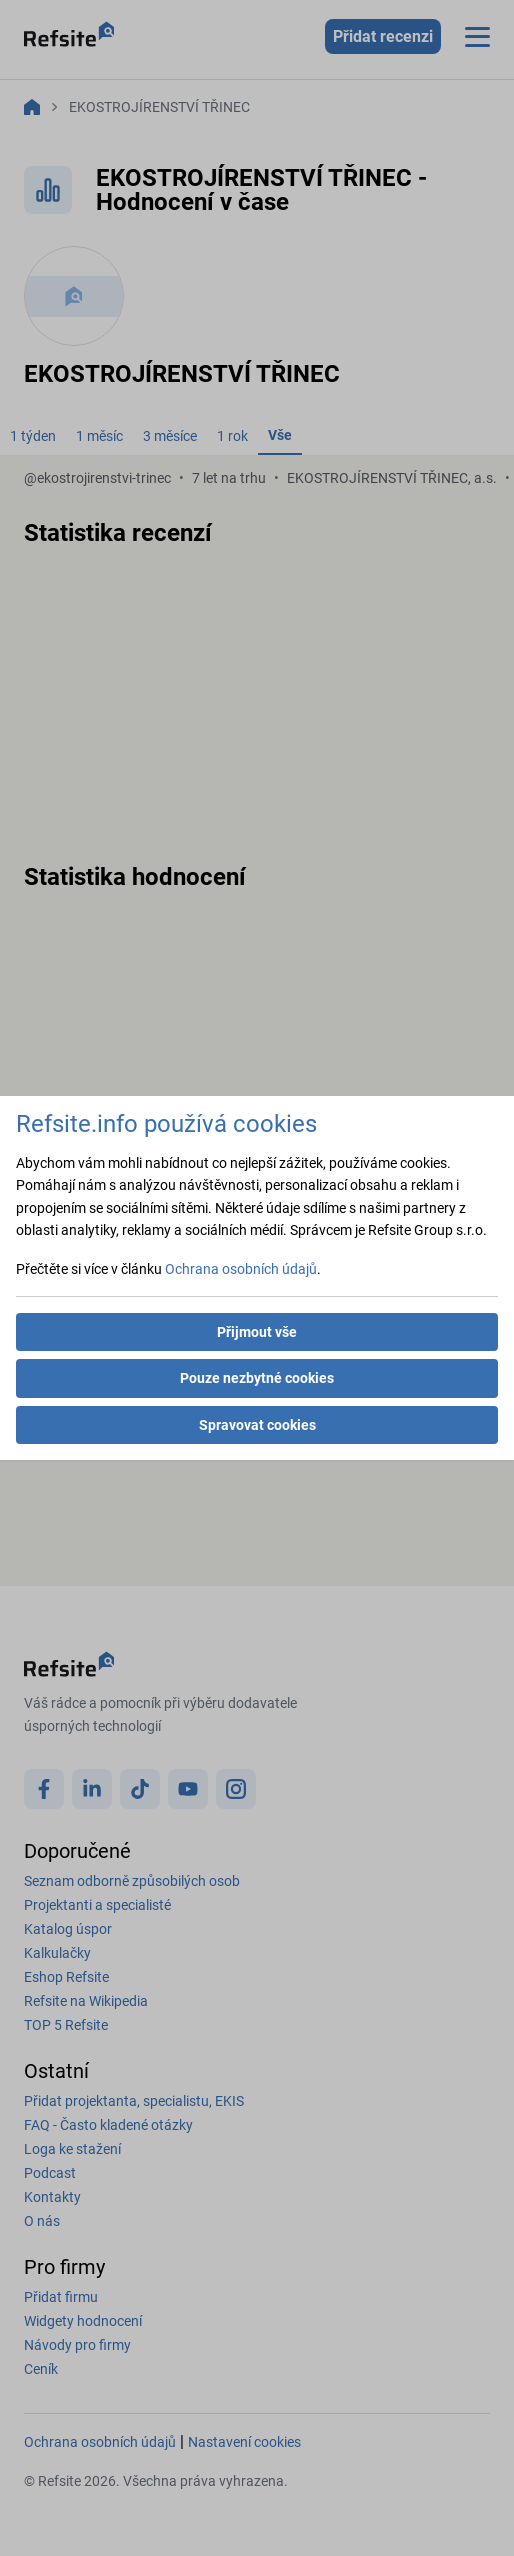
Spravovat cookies (257, 1425)
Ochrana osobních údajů (241, 1269)
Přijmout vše (257, 1332)
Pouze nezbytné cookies (257, 1378)
